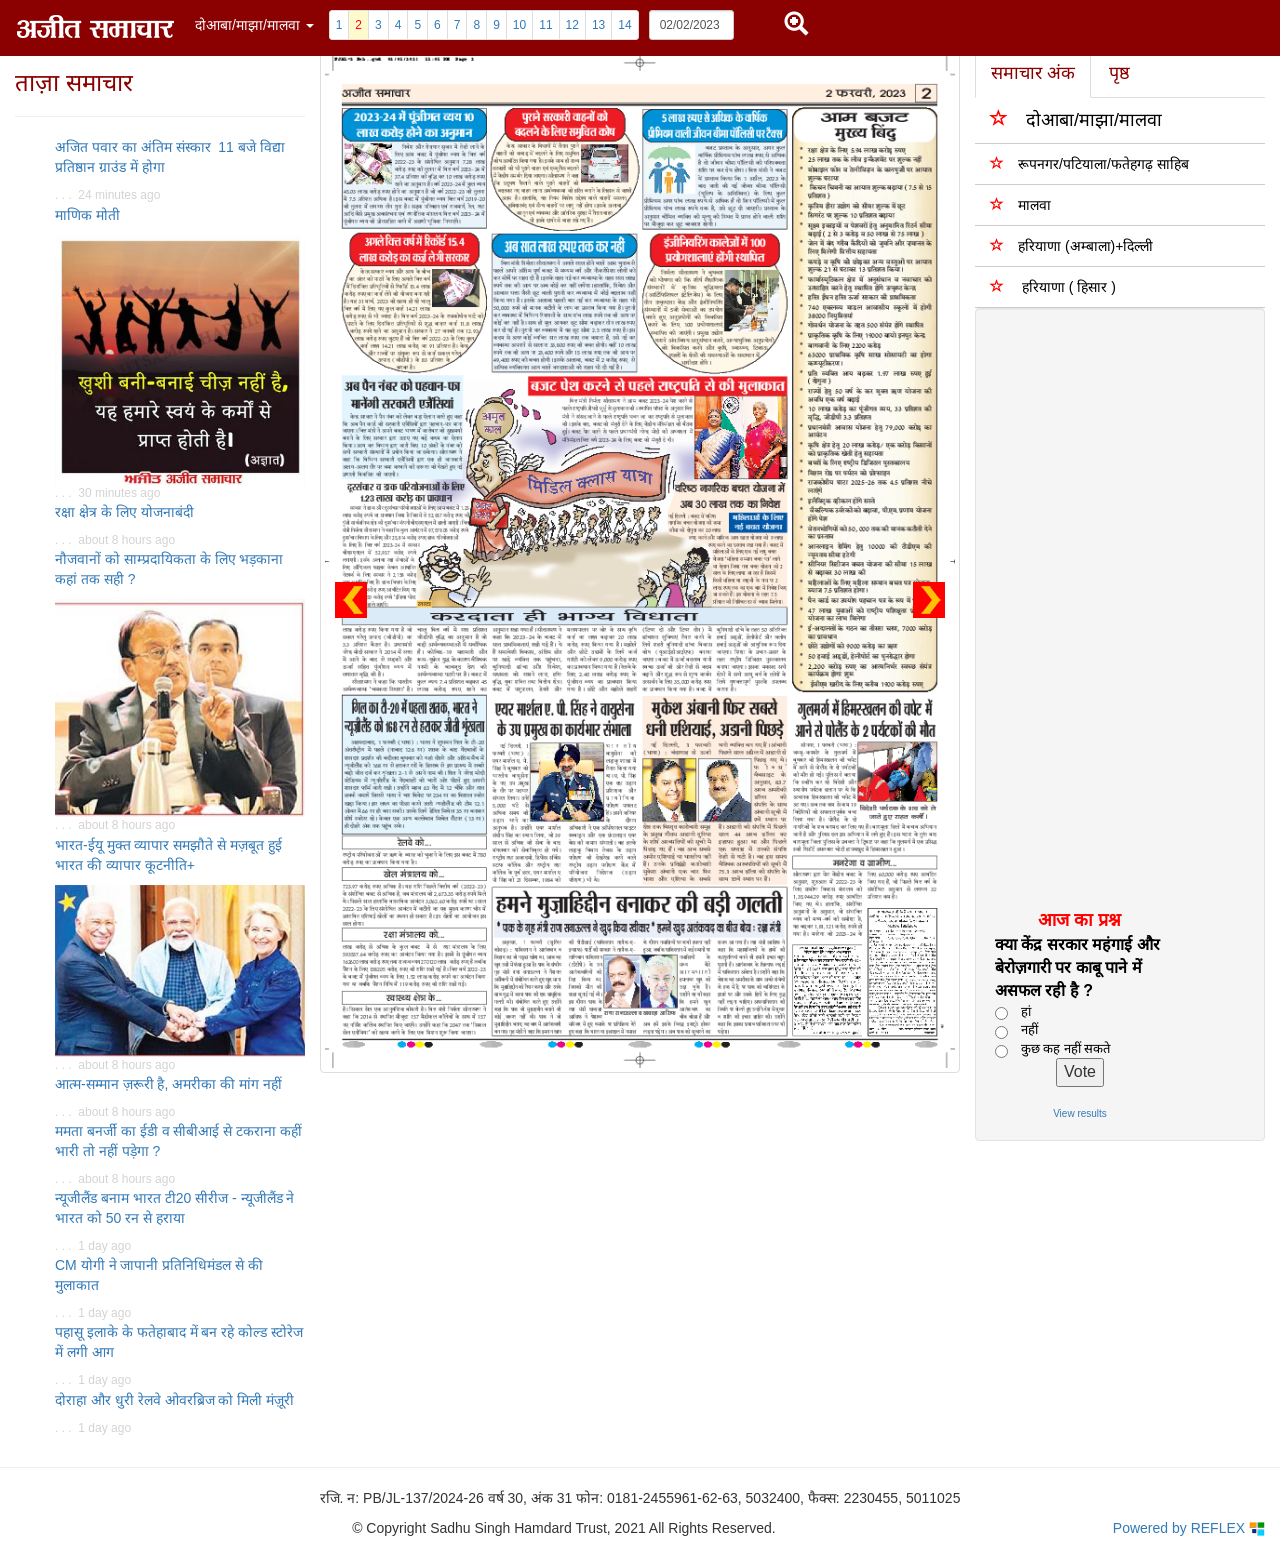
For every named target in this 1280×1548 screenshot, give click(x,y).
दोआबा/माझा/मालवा (1076, 118)
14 (624, 25)
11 (545, 25)
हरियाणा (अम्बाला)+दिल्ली (1071, 245)
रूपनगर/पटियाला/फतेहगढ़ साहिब (1089, 163)
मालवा (1020, 204)
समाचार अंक (1033, 73)
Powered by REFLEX (1189, 1528)
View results (1080, 1113)
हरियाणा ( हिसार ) (1053, 286)
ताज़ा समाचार (74, 82)
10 (519, 25)
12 (572, 25)
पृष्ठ (1119, 73)
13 (598, 25)
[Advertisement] (1108, 608)
